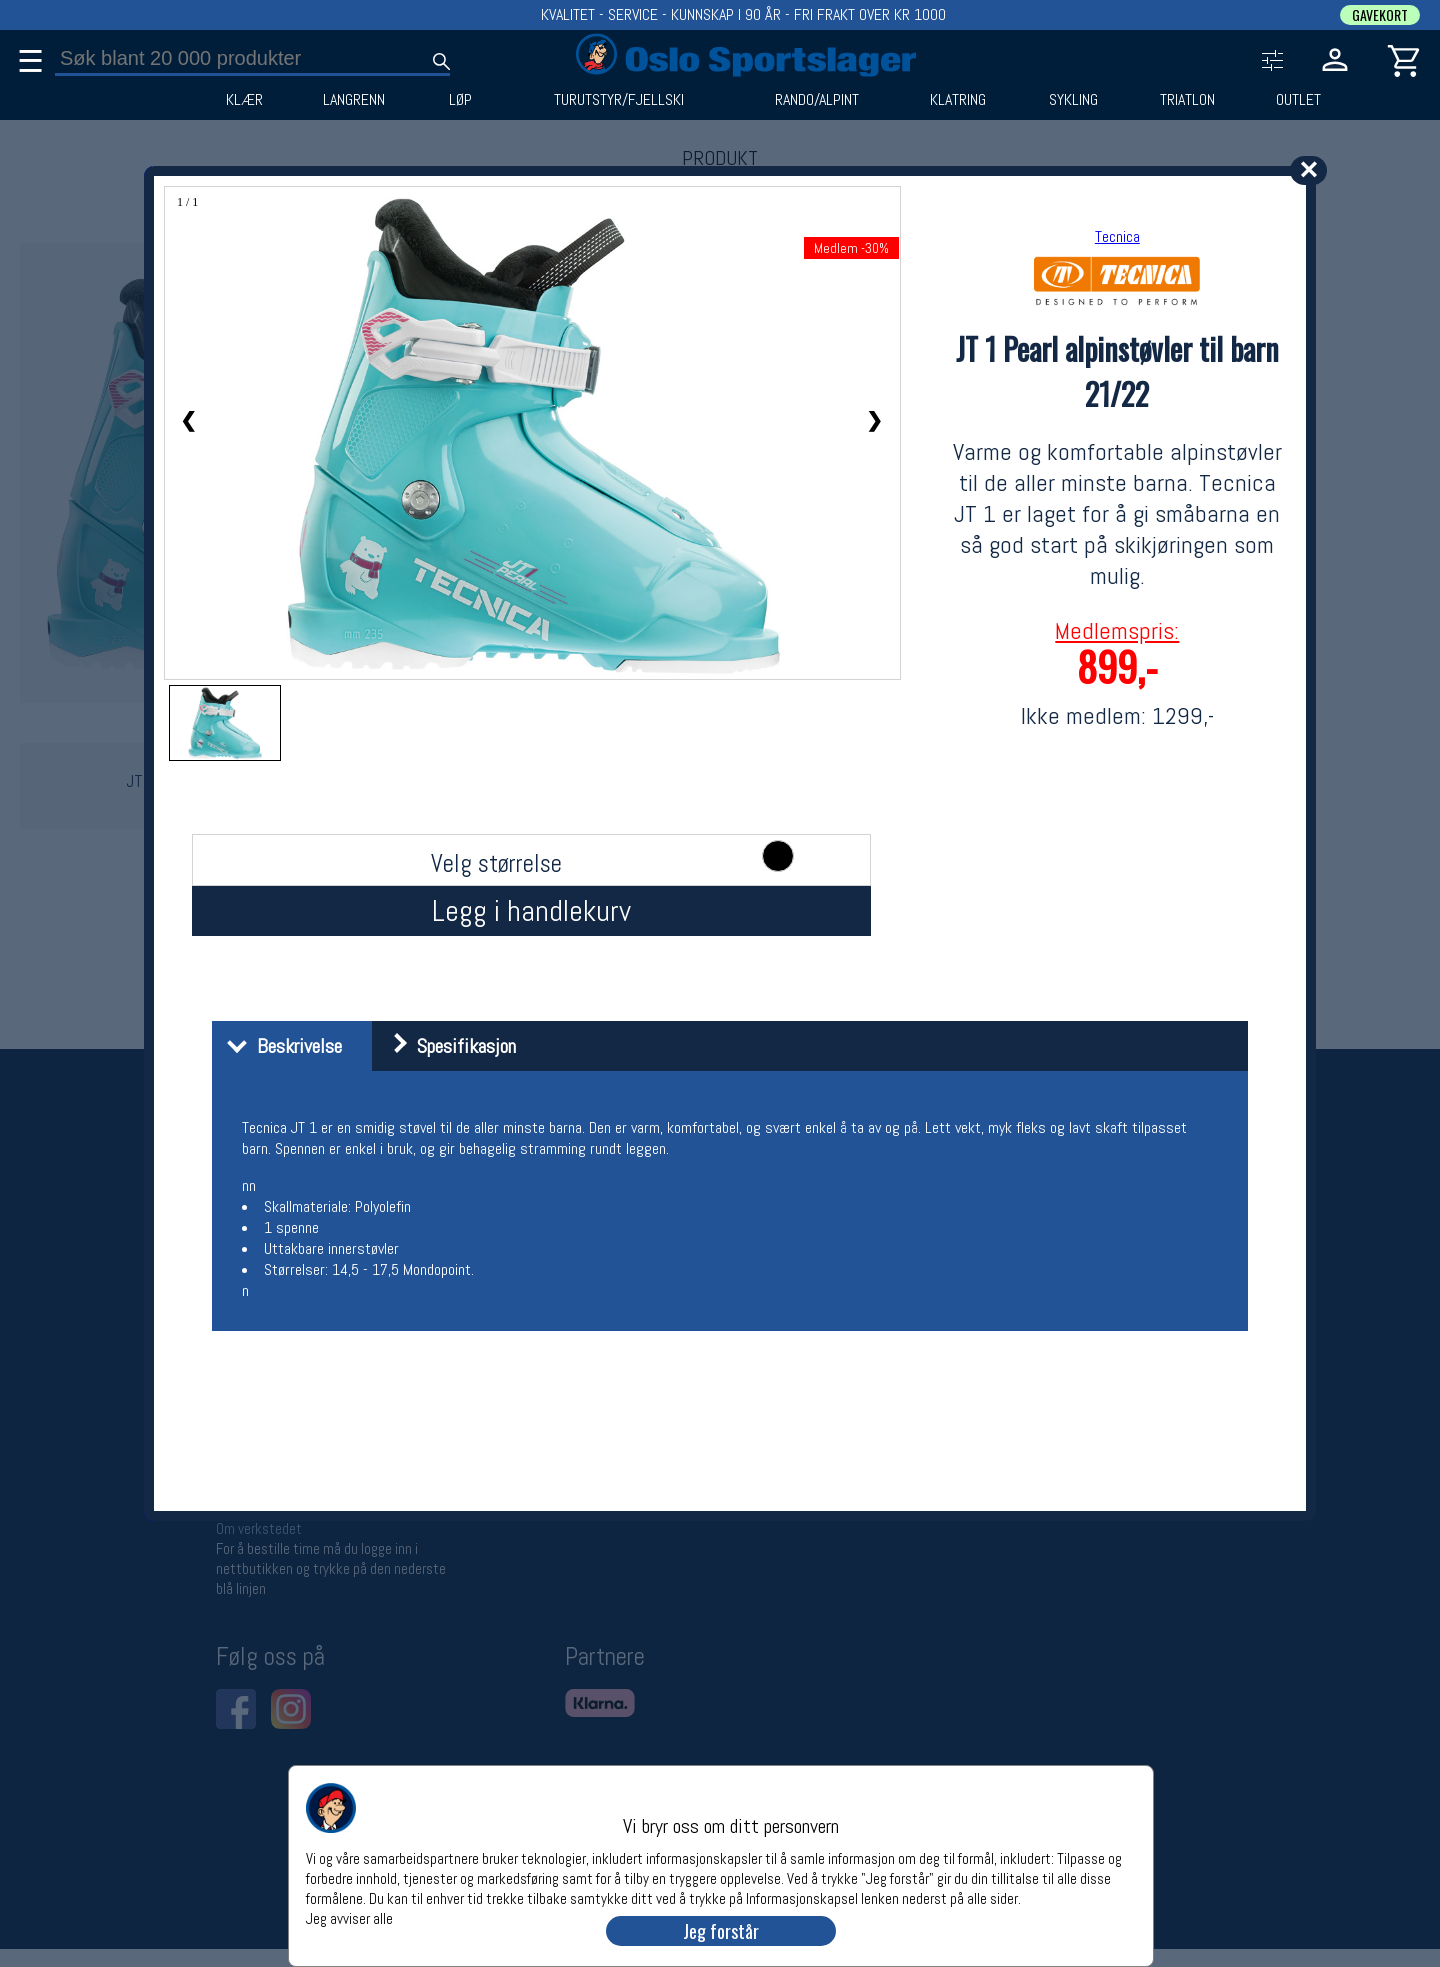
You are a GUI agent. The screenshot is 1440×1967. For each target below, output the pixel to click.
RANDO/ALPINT (817, 100)
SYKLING (1073, 100)
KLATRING (958, 100)
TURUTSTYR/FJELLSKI (619, 100)
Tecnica (1117, 236)
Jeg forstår (721, 1931)
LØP (460, 100)
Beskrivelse (279, 1046)
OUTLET (1298, 100)
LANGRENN (354, 100)
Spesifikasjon (446, 1046)
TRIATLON (1187, 100)
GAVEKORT (1380, 15)
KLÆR (244, 100)
